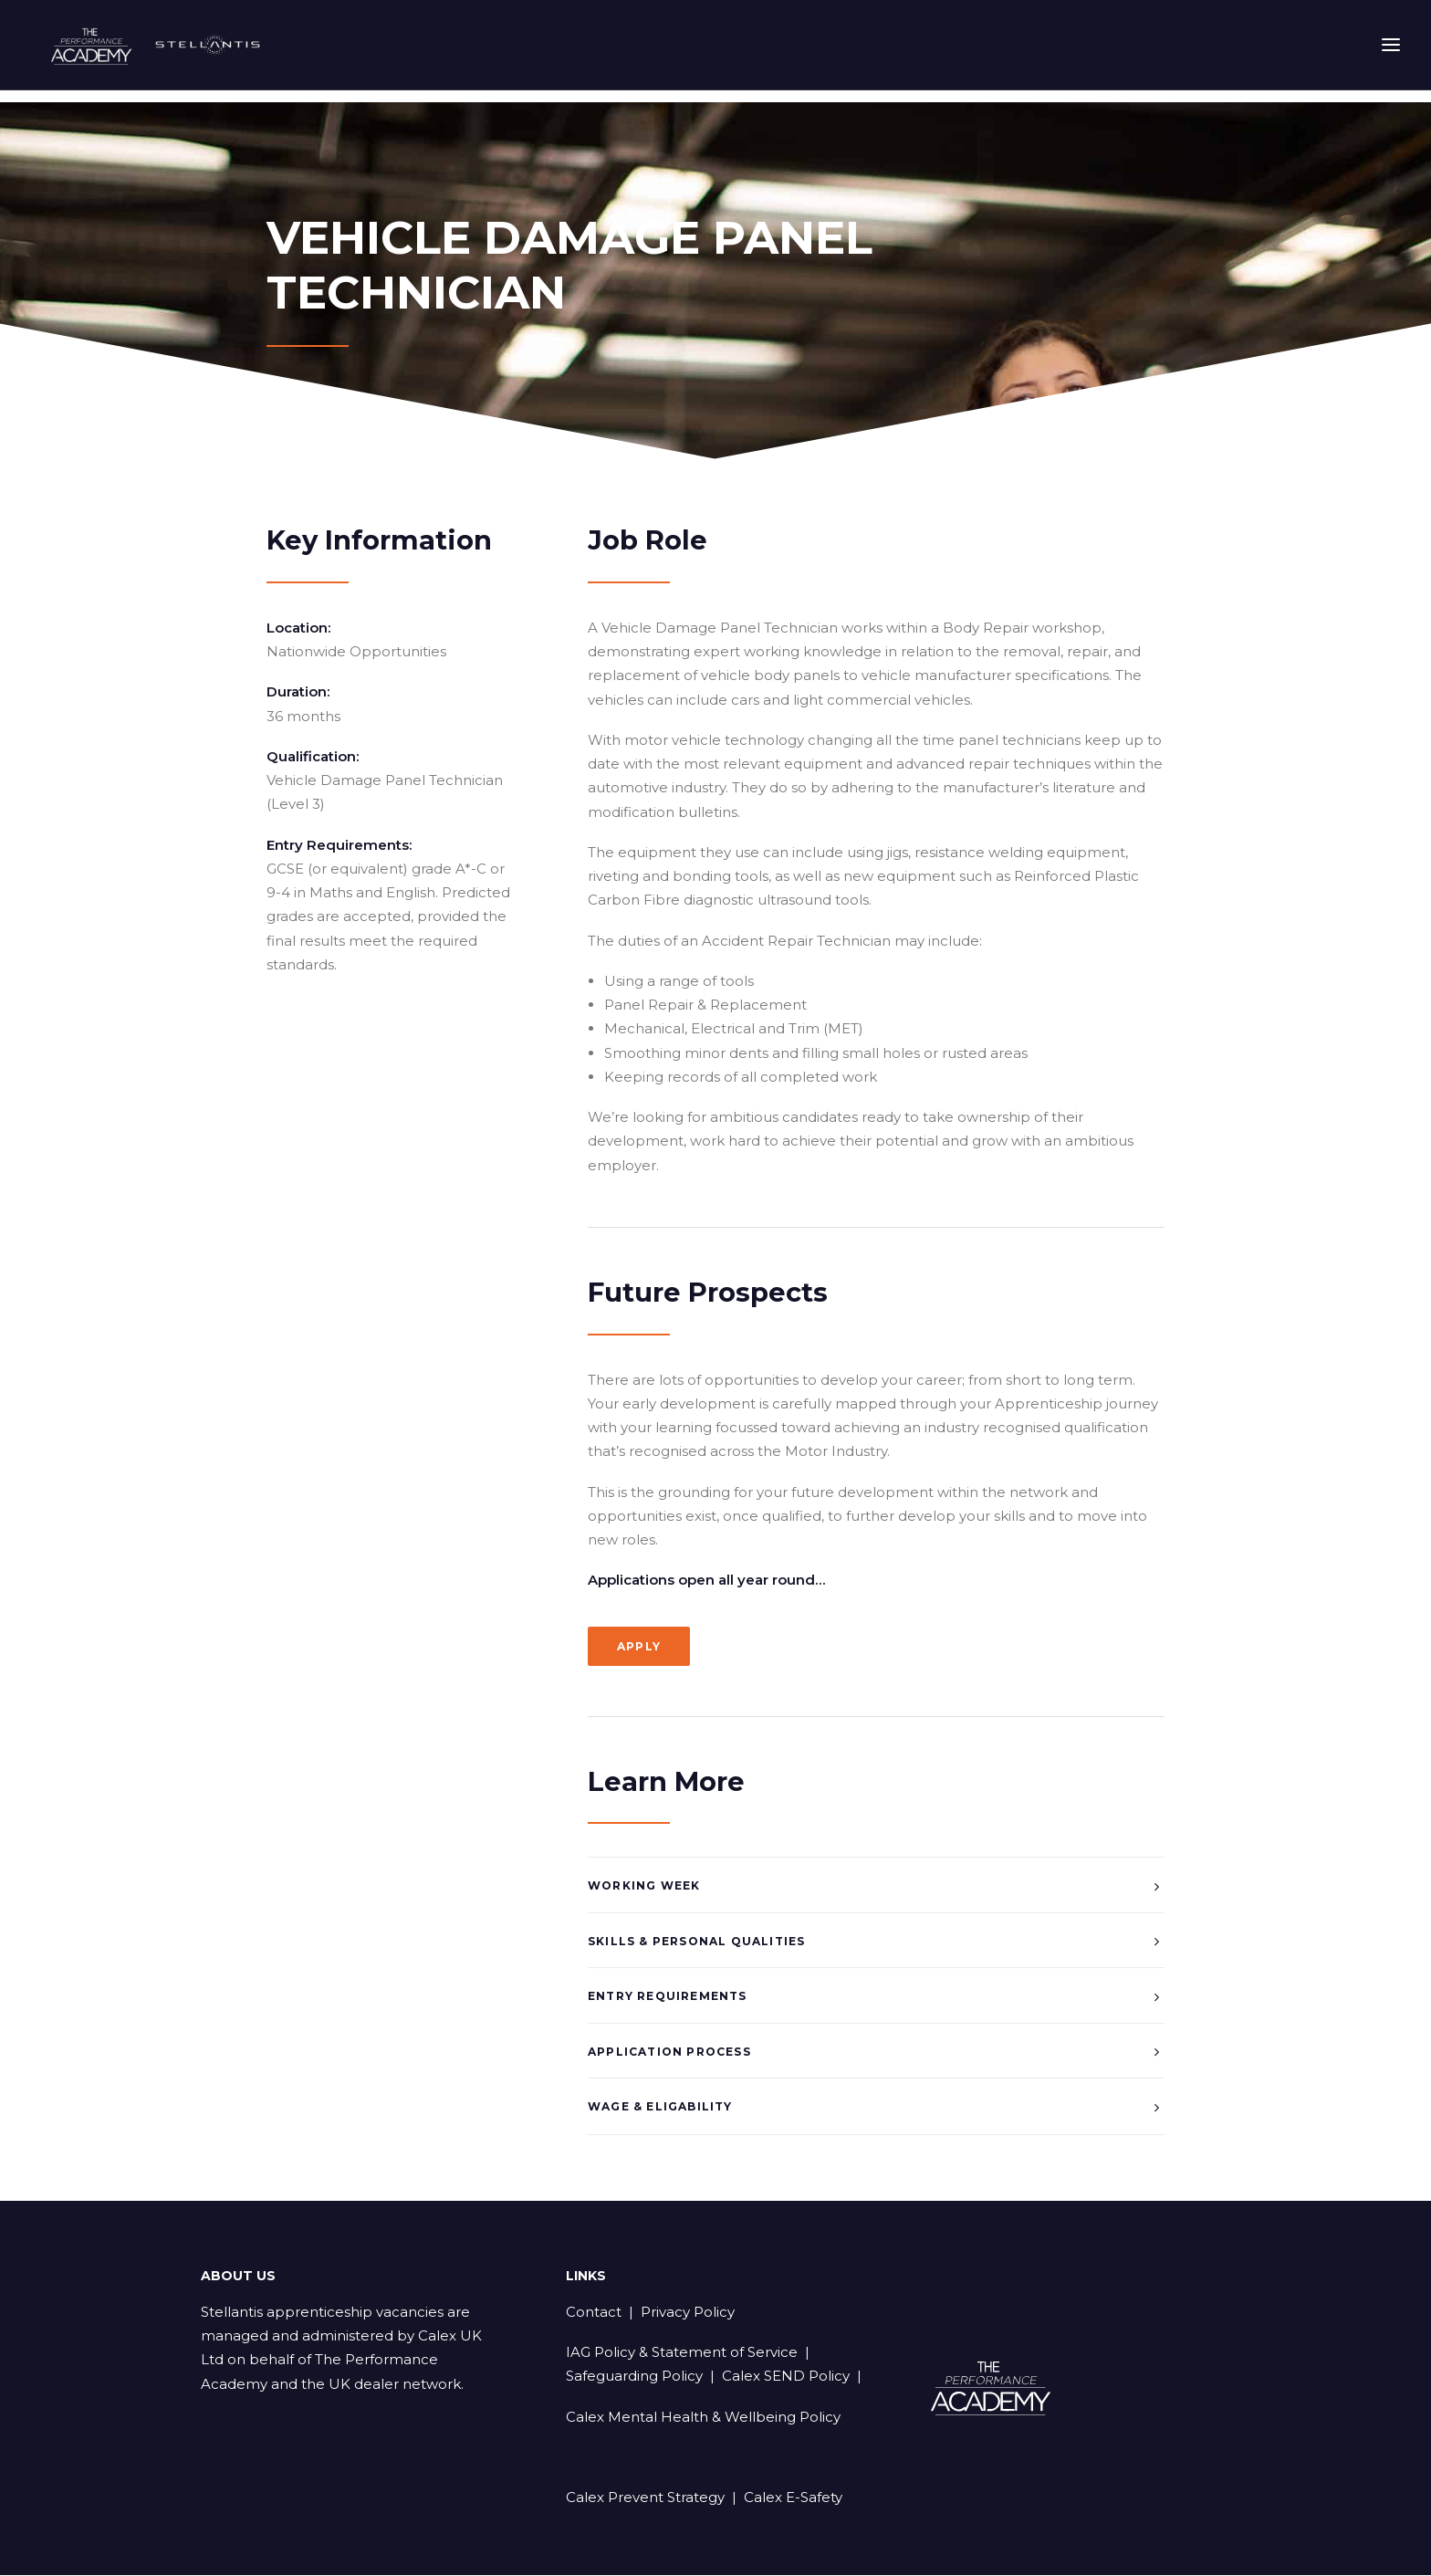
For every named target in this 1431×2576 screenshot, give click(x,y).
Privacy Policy (688, 2312)
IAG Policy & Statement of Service (682, 2352)
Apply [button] (639, 1647)
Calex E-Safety (793, 2498)
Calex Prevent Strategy (645, 2498)
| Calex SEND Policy (776, 2376)
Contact (593, 2312)
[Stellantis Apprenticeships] (175, 51)
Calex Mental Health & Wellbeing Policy (703, 2417)
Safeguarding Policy (634, 2376)
